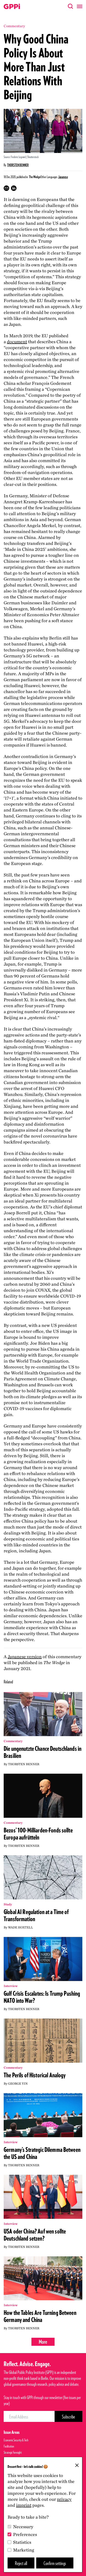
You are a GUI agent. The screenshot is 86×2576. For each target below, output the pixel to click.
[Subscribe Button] (68, 2416)
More (43, 2341)
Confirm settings (55, 2563)
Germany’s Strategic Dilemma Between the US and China (42, 2153)
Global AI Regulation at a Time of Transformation (36, 1915)
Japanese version (25, 1656)
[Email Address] (29, 2416)
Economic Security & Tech (16, 2440)
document (17, 341)
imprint (23, 2505)
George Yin (18, 2083)
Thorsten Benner (18, 165)
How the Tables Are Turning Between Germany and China (40, 2316)
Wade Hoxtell (20, 1927)
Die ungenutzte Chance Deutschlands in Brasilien (42, 1752)
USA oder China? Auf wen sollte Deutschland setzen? (35, 2234)
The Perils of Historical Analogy (35, 2075)
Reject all (21, 2563)
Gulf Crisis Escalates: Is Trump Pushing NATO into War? (42, 1997)
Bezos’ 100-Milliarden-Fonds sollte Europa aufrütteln (38, 1833)
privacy (64, 2499)
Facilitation (9, 2446)
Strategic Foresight (13, 2452)
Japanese (63, 177)
